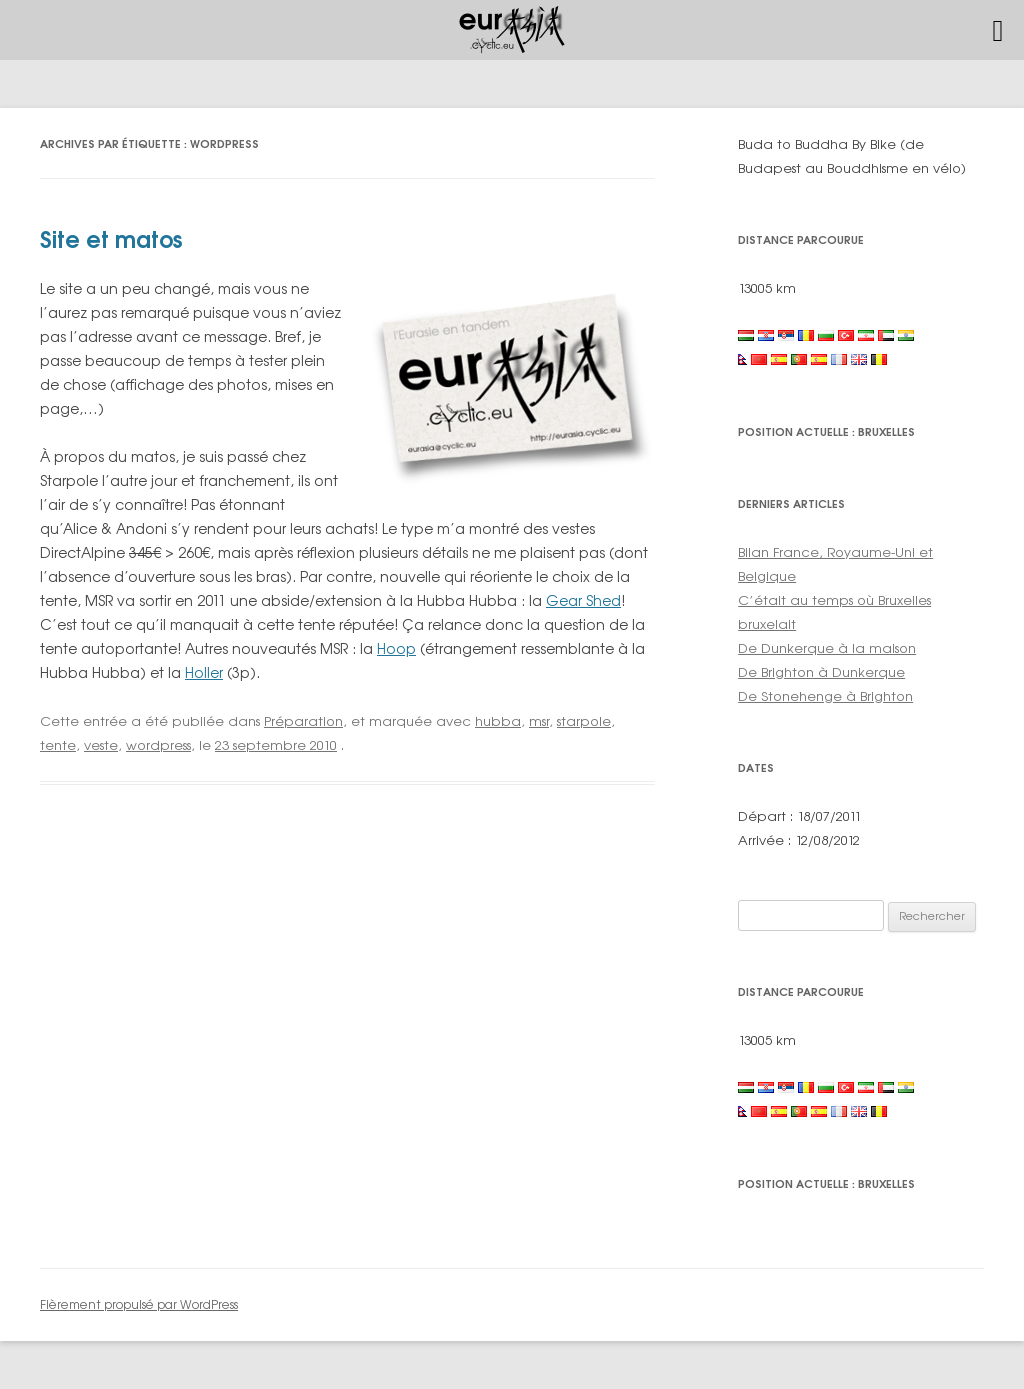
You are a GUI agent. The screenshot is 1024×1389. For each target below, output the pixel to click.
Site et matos (111, 239)
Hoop (396, 648)
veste (101, 745)
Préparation (303, 721)
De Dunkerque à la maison (827, 648)
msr (539, 721)
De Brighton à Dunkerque (821, 672)
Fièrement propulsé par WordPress (139, 1304)
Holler (204, 672)
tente (58, 745)
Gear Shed (583, 600)
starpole (584, 721)
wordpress (158, 745)
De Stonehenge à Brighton (825, 696)
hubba (498, 721)
